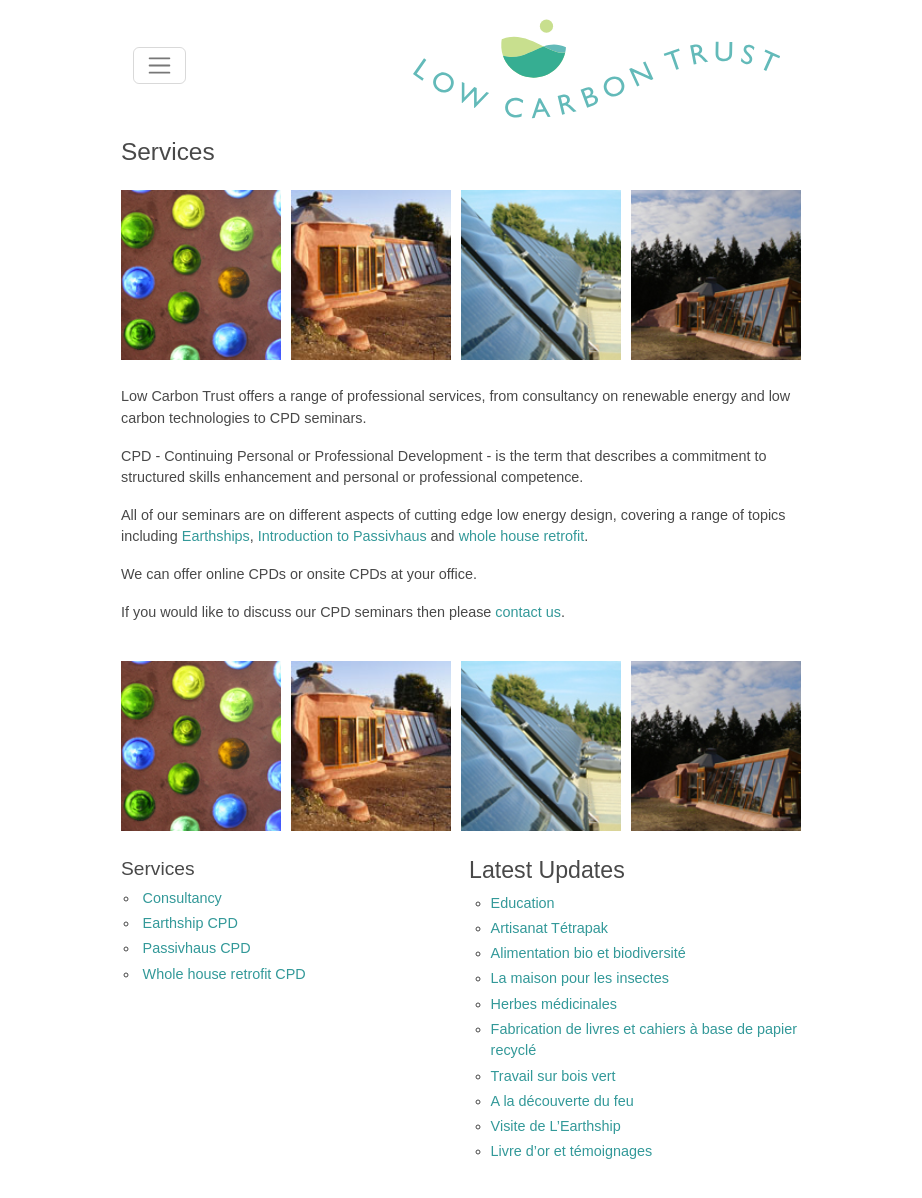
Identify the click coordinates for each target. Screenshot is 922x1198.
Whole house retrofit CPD (224, 974)
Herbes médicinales (554, 1004)
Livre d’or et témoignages (572, 1151)
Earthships (216, 536)
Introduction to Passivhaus (342, 536)
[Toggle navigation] (159, 65)
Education (523, 903)
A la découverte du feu (562, 1101)
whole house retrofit (522, 536)
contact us (528, 612)
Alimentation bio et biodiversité (588, 953)
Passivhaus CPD (197, 948)
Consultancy (182, 898)
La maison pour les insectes (580, 978)
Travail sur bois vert (553, 1076)
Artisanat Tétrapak (549, 928)
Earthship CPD (190, 923)
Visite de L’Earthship (556, 1126)
